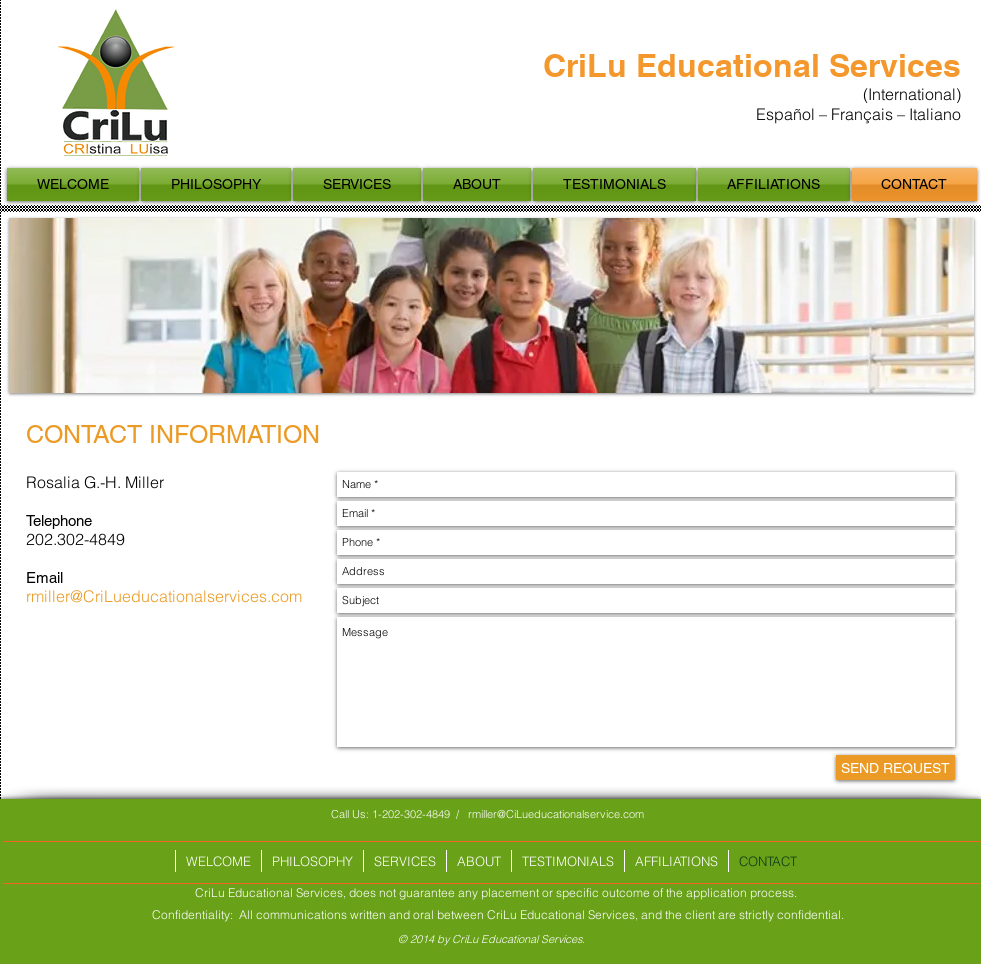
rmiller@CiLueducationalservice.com (556, 814)
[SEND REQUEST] (895, 767)
